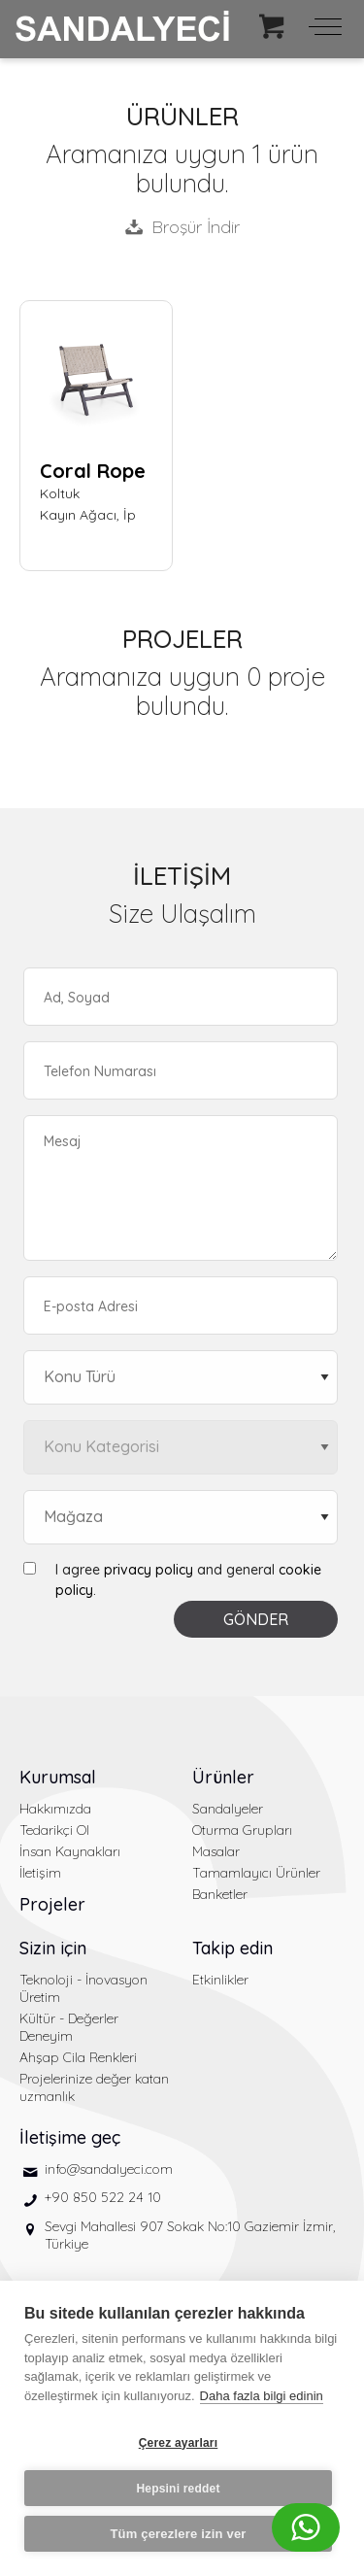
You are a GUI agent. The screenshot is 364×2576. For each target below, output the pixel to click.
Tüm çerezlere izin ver (178, 2533)
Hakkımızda (55, 1808)
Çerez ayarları (178, 2443)
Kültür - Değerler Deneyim (68, 2027)
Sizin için (52, 1948)
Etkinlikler (220, 1979)
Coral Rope (93, 470)
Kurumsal (57, 1777)
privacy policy (148, 1569)
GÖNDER (255, 1619)
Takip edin (232, 1948)
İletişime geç (69, 2137)
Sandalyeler (227, 1808)
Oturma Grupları (242, 1830)
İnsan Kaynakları (69, 1851)
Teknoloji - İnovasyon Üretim (83, 1988)
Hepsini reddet (177, 2488)
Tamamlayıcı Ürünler (256, 1872)
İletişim (40, 1872)
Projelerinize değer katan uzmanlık (94, 2087)
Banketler (220, 1894)
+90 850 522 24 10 (103, 2197)
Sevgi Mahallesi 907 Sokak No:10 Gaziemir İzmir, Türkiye (190, 2235)
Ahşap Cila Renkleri (78, 2057)
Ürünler (223, 1777)
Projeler (52, 1904)
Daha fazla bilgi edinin (261, 2396)
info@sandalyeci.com (109, 2169)
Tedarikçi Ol (54, 1830)
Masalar (216, 1851)
